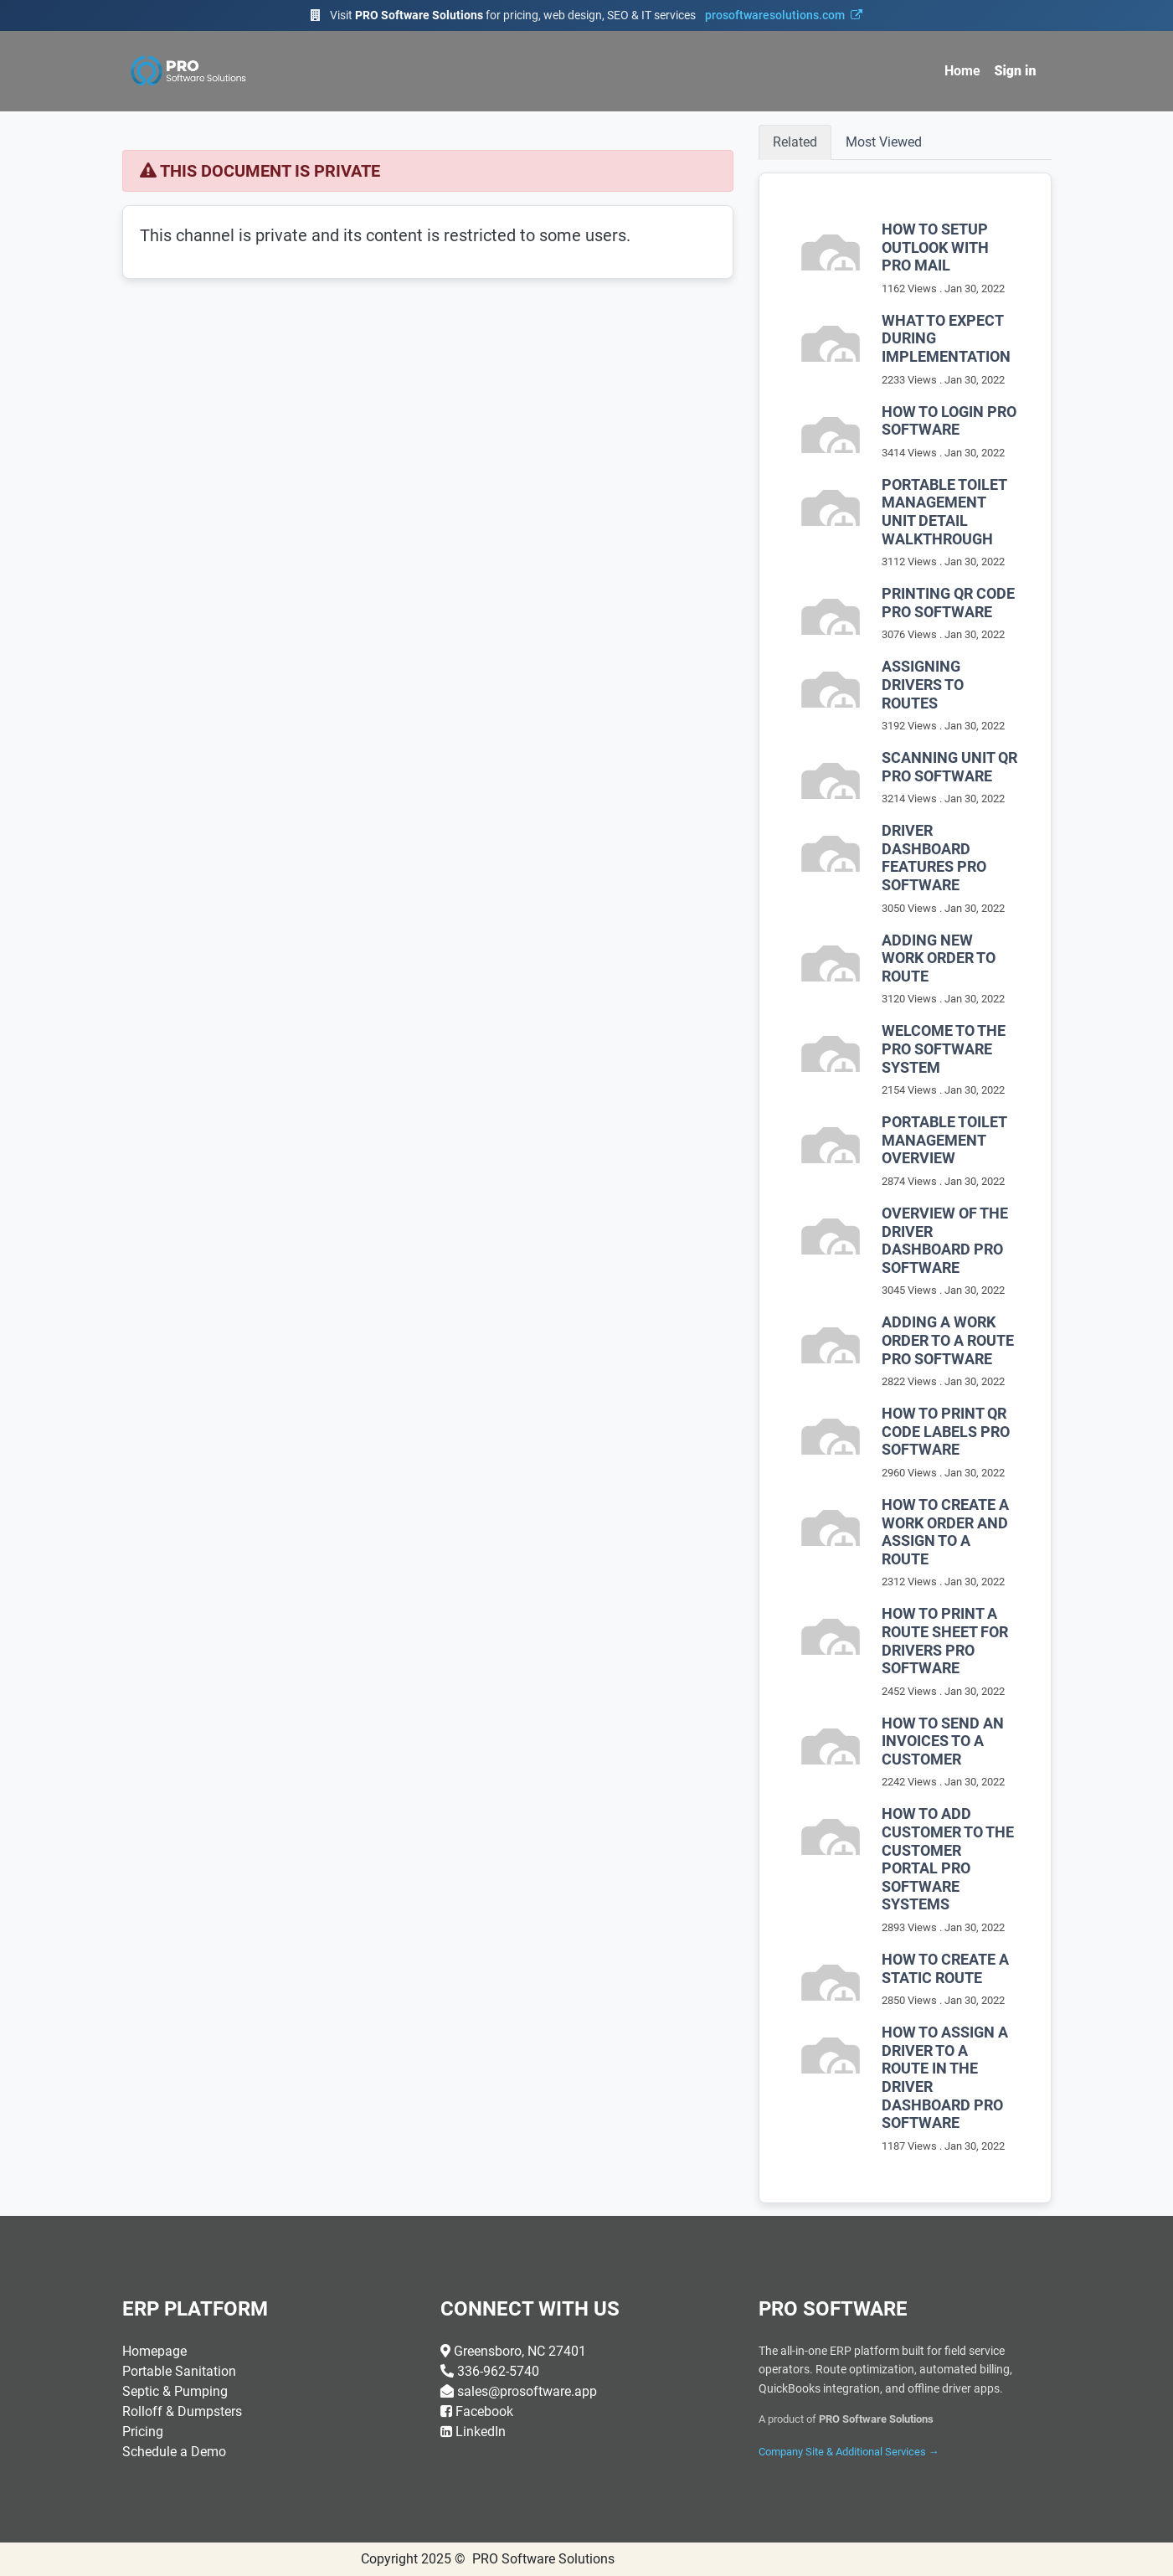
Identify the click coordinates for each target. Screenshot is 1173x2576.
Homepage (154, 2351)
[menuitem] (962, 71)
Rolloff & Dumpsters (182, 2411)
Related (795, 142)
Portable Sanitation (179, 2371)
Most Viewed (884, 142)
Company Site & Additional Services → (849, 2451)
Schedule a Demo (174, 2452)
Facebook (484, 2411)
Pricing (142, 2431)
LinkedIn (480, 2431)
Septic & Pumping (175, 2391)
